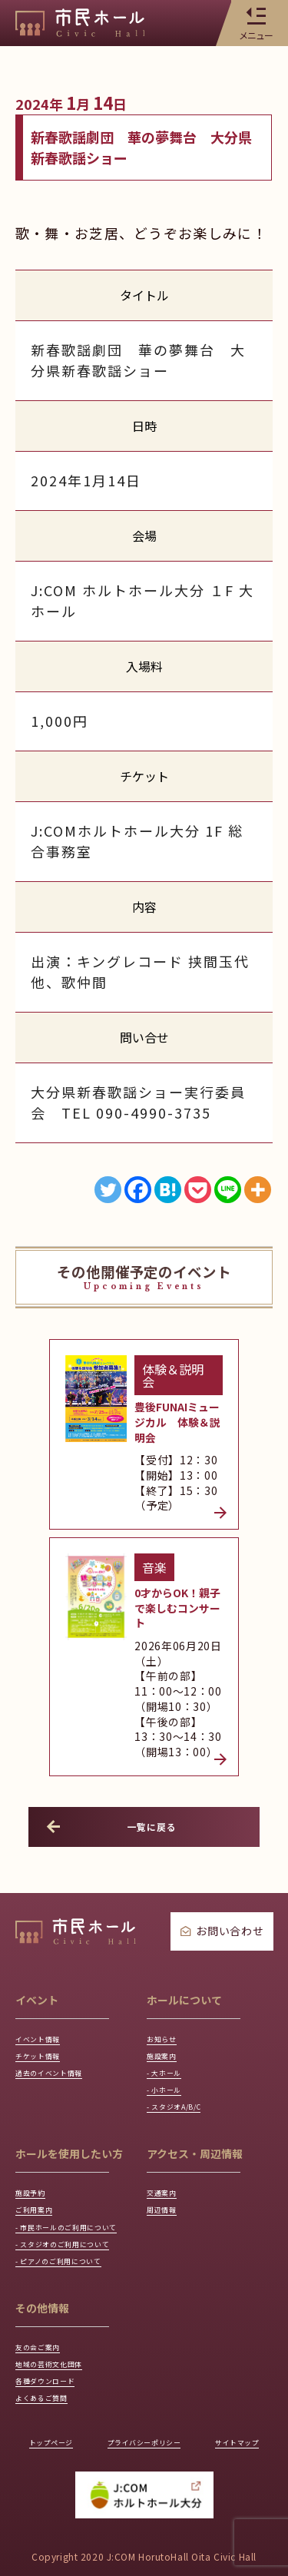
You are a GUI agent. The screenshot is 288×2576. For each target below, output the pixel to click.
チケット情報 (44, 1958)
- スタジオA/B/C (183, 2021)
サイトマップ (230, 2418)
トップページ (58, 2418)
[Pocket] (197, 1189)
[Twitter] (107, 1189)
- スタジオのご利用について (76, 2196)
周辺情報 (166, 2132)
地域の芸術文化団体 (59, 2327)
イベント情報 (44, 1937)
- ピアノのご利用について (71, 2216)
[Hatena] (167, 1189)
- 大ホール (169, 1979)
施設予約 (35, 2111)
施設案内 (166, 1958)
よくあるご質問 (49, 2369)
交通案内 (166, 2111)
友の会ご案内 (44, 2306)
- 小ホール (169, 2000)
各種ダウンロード (54, 2349)
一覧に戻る (114, 1724)
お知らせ (166, 1937)
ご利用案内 (39, 2132)
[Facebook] (137, 1189)
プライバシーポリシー (144, 2418)
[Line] (227, 1189)
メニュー (256, 22)
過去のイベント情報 (59, 1979)
